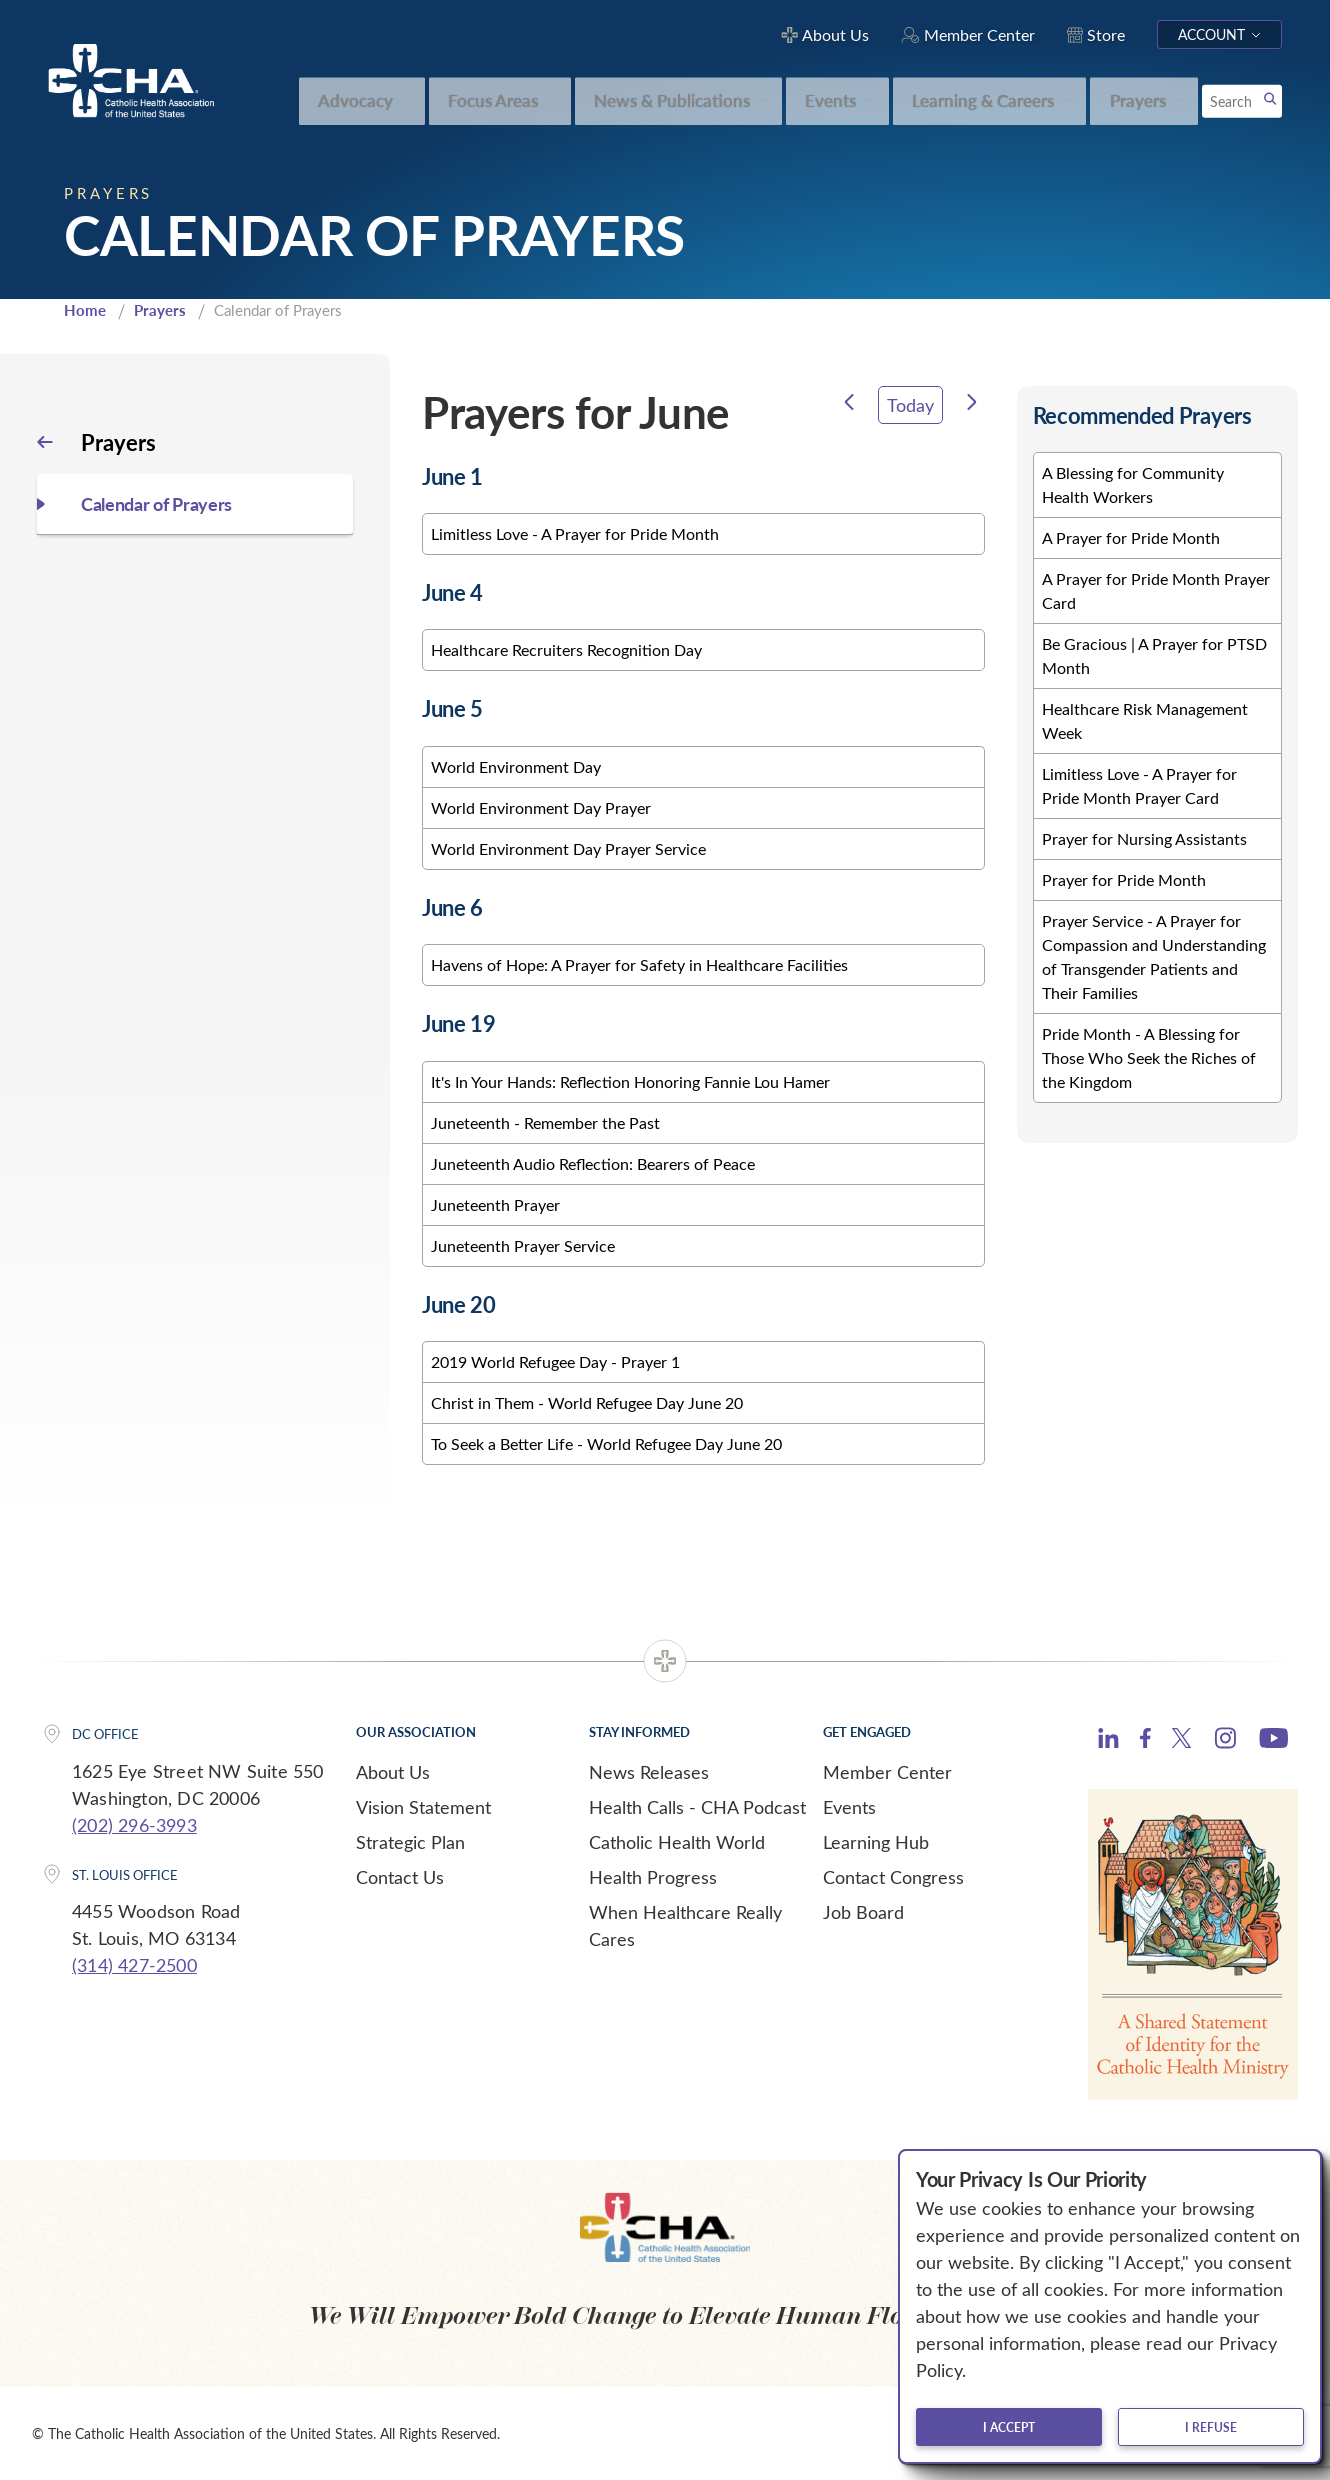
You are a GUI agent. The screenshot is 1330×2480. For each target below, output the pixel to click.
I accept (1009, 2427)
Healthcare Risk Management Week (1145, 720)
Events (849, 1807)
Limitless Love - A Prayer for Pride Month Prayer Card (1139, 785)
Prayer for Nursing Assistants (1144, 838)
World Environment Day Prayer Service (568, 848)
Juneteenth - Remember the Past (545, 1122)
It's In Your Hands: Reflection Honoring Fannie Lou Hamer (630, 1081)
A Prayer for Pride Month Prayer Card (1156, 590)
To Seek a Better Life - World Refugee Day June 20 (606, 1443)
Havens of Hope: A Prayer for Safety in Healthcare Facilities (639, 964)
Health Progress (653, 1877)
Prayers (160, 310)
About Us (393, 1772)
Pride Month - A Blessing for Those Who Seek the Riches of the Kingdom (1149, 1057)
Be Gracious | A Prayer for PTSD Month (1154, 655)
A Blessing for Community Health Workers (1133, 484)
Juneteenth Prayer (495, 1204)
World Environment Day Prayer (541, 807)
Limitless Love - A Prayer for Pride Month (575, 533)
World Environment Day (516, 766)
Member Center (887, 1772)
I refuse (1211, 2427)
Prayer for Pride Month (1124, 879)
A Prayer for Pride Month (1131, 537)
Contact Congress (893, 1877)
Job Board (863, 1912)
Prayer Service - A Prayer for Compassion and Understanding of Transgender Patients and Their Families (1154, 956)
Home (85, 310)
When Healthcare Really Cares (685, 1925)
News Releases (649, 1772)
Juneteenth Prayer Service (523, 1245)
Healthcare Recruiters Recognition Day (566, 649)
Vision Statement (423, 1807)
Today (910, 405)
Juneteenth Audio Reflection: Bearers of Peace (593, 1163)
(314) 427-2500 (134, 1965)
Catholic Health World (677, 1842)
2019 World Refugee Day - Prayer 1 (555, 1361)
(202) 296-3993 (134, 1825)
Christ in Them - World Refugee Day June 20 (587, 1402)
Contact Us (400, 1877)
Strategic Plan (410, 1842)
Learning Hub (876, 1842)
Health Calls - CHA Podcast (697, 1807)
